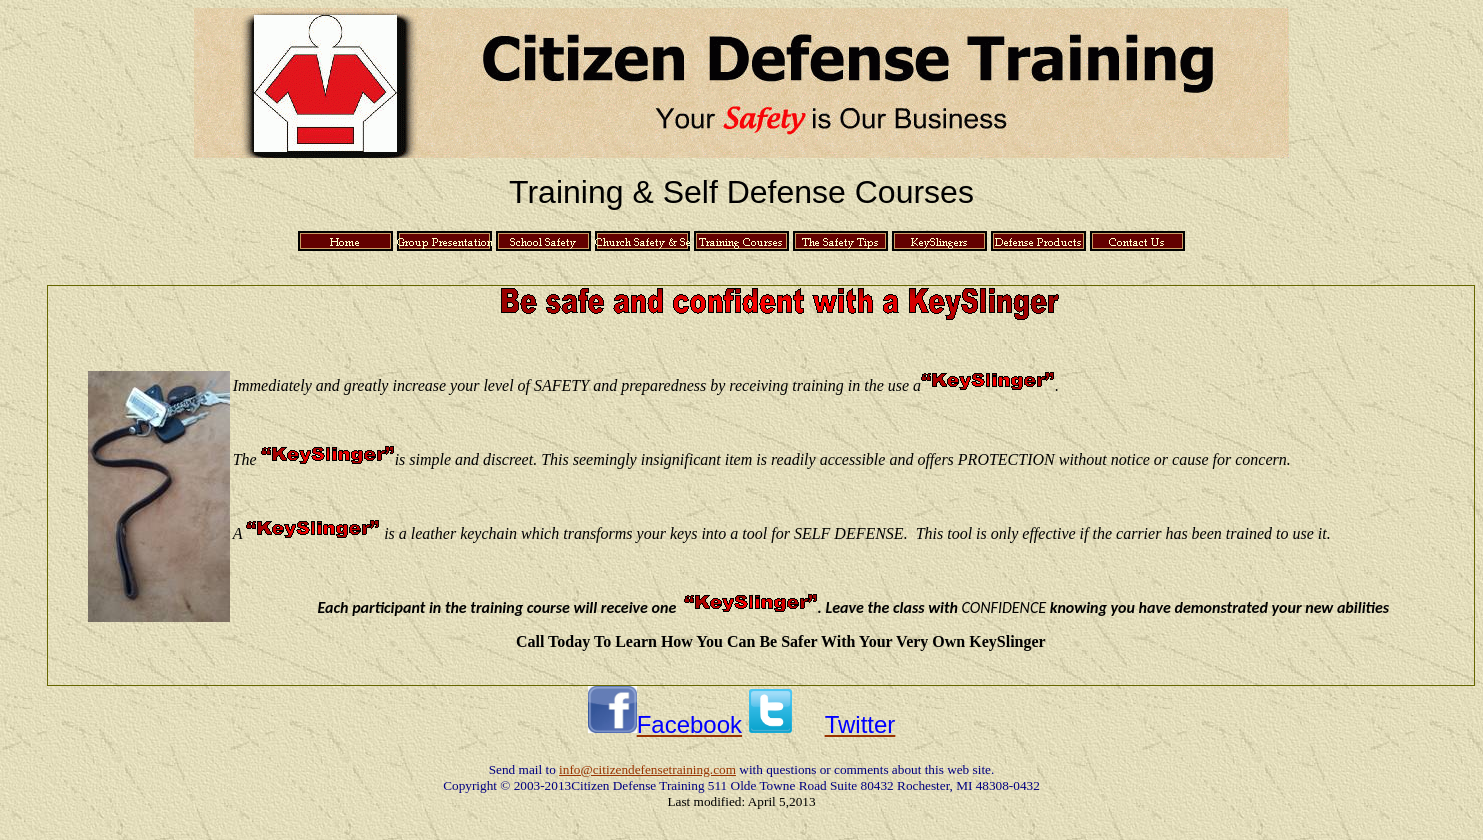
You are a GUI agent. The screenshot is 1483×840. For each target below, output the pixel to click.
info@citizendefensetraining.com (647, 769)
